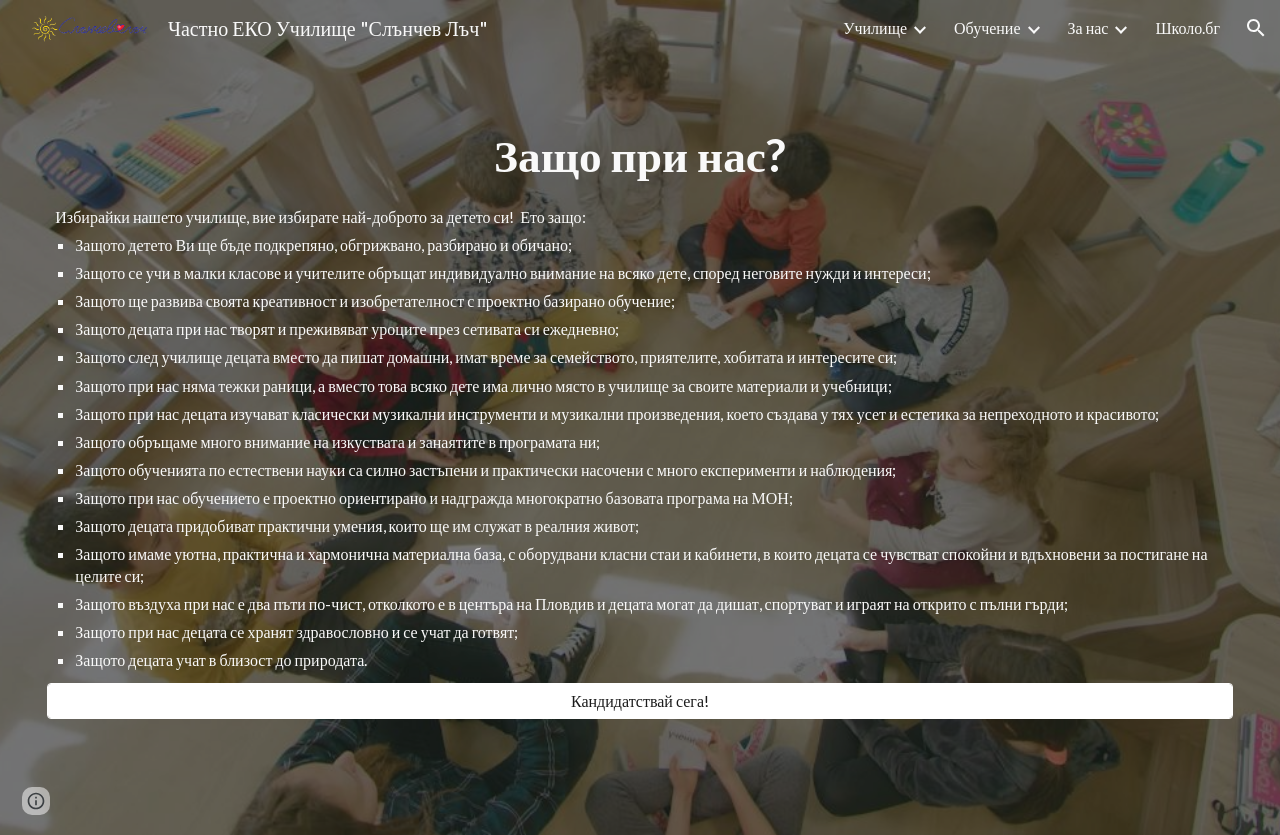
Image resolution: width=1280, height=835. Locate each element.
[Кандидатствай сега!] (639, 701)
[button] (1256, 28)
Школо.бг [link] (1187, 27)
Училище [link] (875, 27)
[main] (639, 155)
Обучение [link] (987, 27)
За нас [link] (1088, 27)
